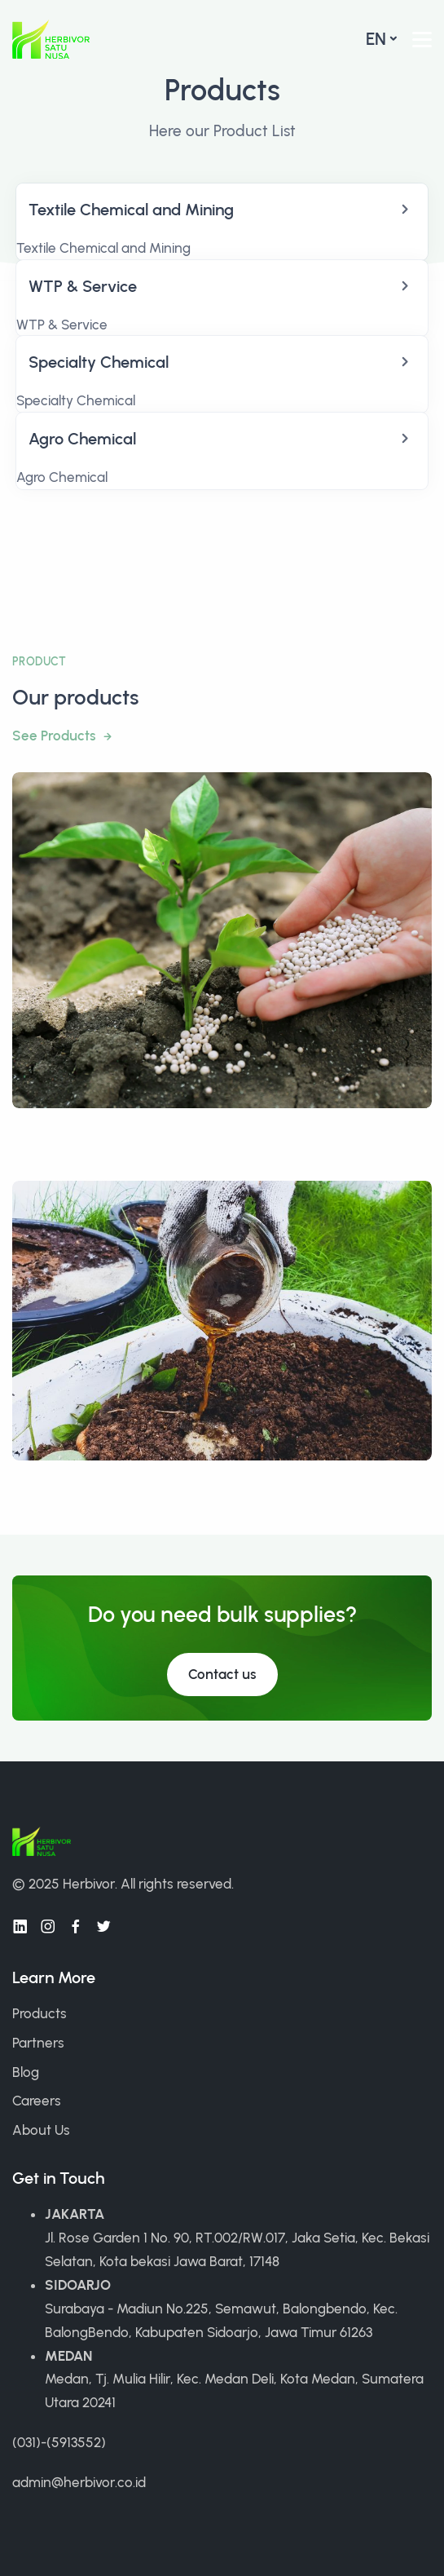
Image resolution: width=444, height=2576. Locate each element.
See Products (55, 735)
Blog (25, 2072)
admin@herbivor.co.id (79, 2482)
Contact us (222, 1674)
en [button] (376, 39)
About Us (41, 2130)
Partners (38, 2043)
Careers (36, 2100)
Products (39, 2013)
